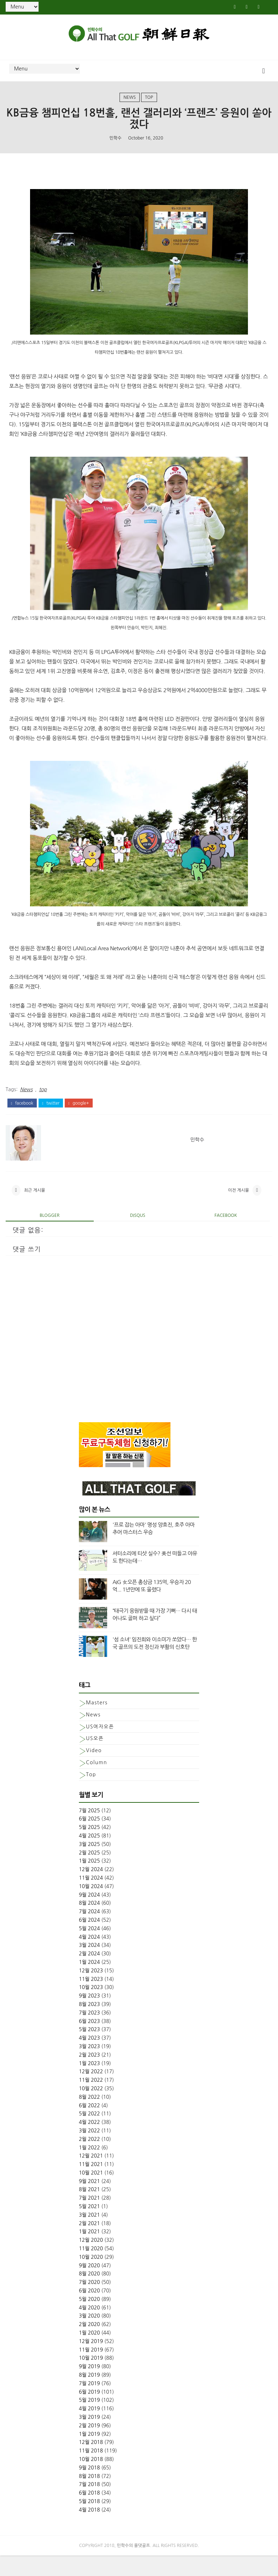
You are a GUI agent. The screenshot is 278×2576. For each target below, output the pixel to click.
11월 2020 (91, 2269)
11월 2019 (91, 2369)
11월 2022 (91, 2100)
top (149, 104)
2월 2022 (89, 2159)
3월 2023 (89, 2066)
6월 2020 (89, 2311)
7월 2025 (89, 1830)
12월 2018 (91, 2462)
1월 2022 (89, 2167)
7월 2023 (89, 2032)
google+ (78, 1116)
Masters (97, 1723)
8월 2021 (89, 2209)
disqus (137, 1236)
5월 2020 (89, 2319)
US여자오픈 (100, 1746)
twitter (50, 1116)
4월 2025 (89, 1856)
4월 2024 (89, 1957)
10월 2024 (91, 1906)
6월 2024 (89, 1940)
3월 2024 (89, 1965)
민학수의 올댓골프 (133, 2566)
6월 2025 (89, 1839)
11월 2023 (91, 1999)
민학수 (116, 148)
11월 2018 (91, 2471)
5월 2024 (89, 1948)
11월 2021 (91, 2184)
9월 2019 (89, 2386)
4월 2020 (89, 2327)
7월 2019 (89, 2403)
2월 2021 (89, 2243)
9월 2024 (89, 1915)
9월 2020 (89, 2285)
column (96, 1782)
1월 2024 (89, 1982)
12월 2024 (91, 1889)
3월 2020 (89, 2336)
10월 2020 (91, 2277)
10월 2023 (91, 2007)
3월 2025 (89, 1864)
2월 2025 (89, 1872)
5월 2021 (89, 2226)
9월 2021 (89, 2201)
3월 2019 (89, 2437)
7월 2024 (89, 1932)
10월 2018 (91, 2479)
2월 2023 (89, 2075)
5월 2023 (89, 2049)
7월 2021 (89, 2218)
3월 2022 (89, 2151)
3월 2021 (89, 2235)
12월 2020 (91, 2260)
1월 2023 (89, 2083)
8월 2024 (89, 1923)
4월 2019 (89, 2429)
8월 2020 (89, 2294)
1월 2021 (89, 2252)
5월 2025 (89, 1847)
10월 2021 (91, 2193)
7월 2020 (89, 2302)
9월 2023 (89, 2016)
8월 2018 (89, 2496)
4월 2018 (89, 2529)
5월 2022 (89, 2134)
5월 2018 (89, 2521)
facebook (22, 1116)
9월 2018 (89, 2487)
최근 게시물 (34, 1208)
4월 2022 (89, 2142)
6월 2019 (89, 2412)
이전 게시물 (238, 1208)
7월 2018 (89, 2504)
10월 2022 (91, 2109)
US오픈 (95, 1758)
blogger (49, 1236)
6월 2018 (89, 2513)
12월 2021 (91, 2176)
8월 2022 (89, 2117)
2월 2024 (89, 1974)
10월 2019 (91, 2378)
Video (94, 1770)
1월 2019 (89, 2454)
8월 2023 (89, 2024)
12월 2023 (91, 1990)
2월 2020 (89, 2344)
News (129, 104)
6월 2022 (89, 2125)
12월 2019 (91, 2361)
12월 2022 (91, 2092)
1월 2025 (89, 1881)
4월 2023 (89, 2058)
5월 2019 (89, 2420)
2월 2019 (89, 2445)
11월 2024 (91, 1898)
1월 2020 (89, 2353)
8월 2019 (89, 2395)
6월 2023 (89, 2041)
